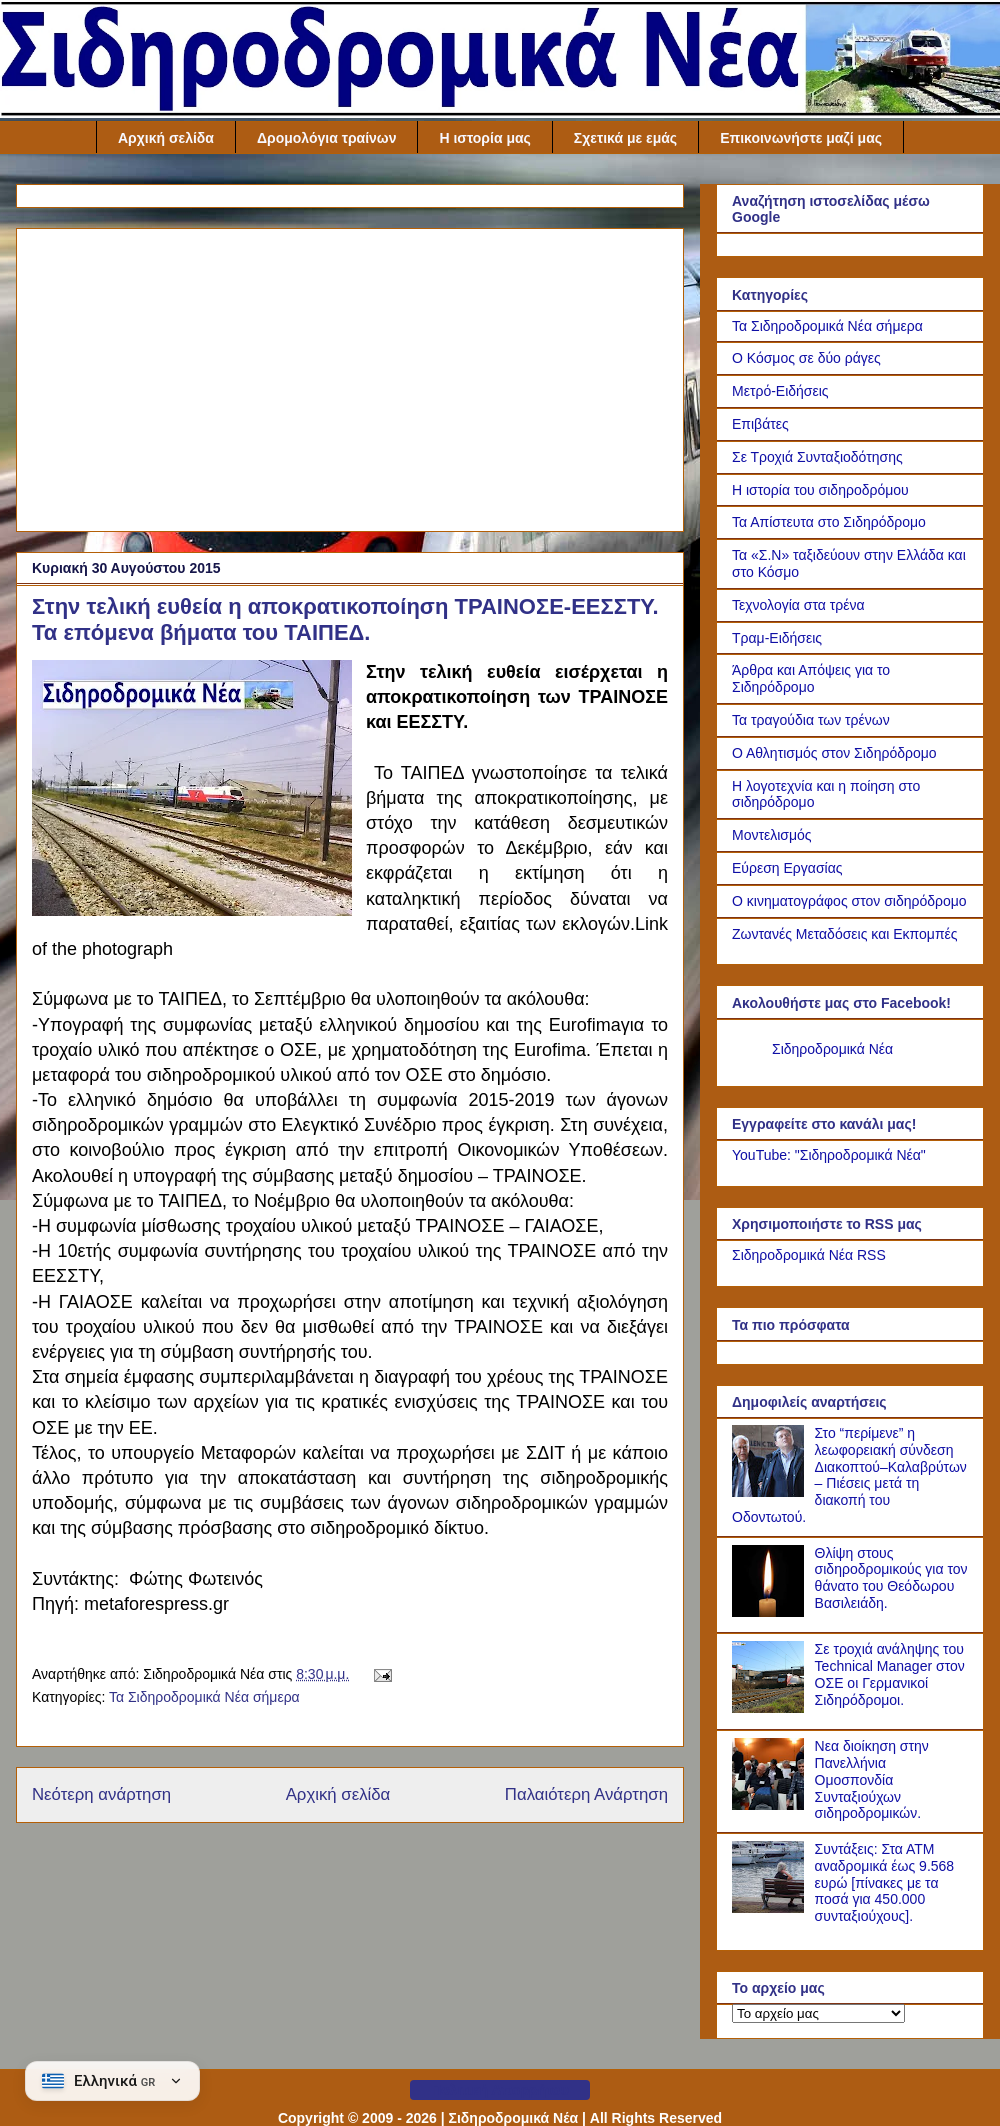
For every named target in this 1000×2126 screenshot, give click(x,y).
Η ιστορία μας (484, 138)
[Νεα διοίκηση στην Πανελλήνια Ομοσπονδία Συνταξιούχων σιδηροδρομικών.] (771, 1805)
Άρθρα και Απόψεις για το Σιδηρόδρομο (811, 678)
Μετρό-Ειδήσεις (780, 391)
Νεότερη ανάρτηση (101, 1794)
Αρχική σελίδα (166, 138)
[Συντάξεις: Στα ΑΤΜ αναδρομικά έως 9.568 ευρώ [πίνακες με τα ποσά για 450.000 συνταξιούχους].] (771, 1908)
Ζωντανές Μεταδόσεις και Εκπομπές (845, 934)
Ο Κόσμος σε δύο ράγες (806, 358)
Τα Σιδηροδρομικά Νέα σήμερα (204, 1697)
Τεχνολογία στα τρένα (798, 605)
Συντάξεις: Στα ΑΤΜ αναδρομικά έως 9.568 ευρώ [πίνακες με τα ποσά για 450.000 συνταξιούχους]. (885, 1882)
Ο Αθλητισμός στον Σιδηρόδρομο (834, 753)
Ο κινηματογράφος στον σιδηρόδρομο (849, 901)
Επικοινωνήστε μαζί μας (801, 138)
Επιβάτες (760, 424)
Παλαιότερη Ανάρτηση (586, 1794)
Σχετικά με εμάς (625, 138)
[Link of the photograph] (192, 791)
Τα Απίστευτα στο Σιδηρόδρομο (829, 522)
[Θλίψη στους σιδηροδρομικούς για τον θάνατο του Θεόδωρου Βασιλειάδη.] (771, 1612)
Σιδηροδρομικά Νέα (832, 1049)
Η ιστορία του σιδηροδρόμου (820, 490)
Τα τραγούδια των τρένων (811, 720)
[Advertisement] (350, 376)
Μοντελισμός (772, 835)
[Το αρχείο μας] (818, 2013)
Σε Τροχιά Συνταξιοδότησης (817, 457)
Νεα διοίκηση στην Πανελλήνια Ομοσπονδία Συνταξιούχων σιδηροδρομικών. (872, 1779)
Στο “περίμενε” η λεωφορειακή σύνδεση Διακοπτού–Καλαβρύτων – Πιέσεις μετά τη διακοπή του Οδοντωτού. (849, 1475)
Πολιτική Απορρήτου (500, 2090)
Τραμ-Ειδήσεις (777, 638)
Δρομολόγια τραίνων (327, 138)
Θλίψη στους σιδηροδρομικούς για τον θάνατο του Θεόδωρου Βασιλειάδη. (891, 1578)
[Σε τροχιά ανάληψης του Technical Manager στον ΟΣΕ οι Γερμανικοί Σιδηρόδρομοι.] (771, 1708)
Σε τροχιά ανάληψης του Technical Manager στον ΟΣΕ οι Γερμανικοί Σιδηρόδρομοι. (890, 1674)
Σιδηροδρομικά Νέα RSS (809, 1255)
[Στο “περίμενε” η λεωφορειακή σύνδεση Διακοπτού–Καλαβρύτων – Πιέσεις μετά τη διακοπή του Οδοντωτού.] (771, 1492)
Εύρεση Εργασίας (787, 868)
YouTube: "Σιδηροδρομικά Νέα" (829, 1155)
